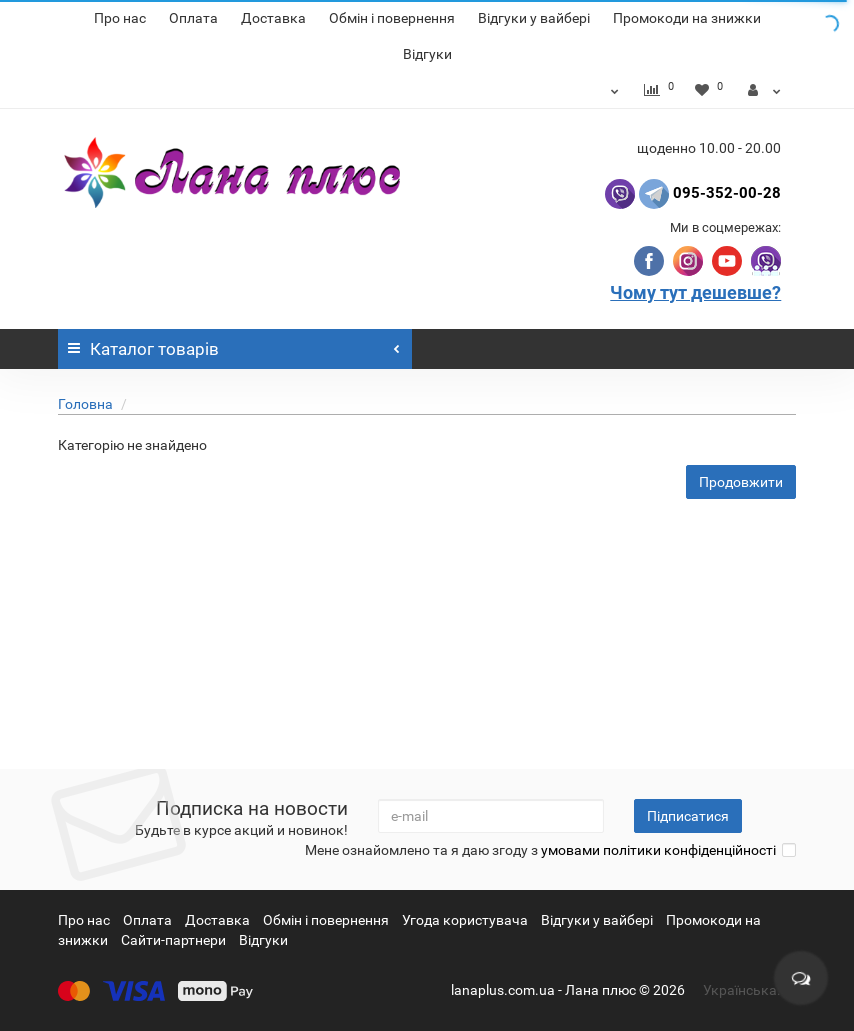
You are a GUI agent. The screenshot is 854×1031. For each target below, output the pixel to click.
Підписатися (688, 816)
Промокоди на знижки (687, 18)
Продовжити (741, 482)
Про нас (120, 18)
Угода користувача (465, 920)
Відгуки (427, 54)
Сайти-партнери (173, 940)
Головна (85, 404)
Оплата (193, 18)
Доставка (273, 18)
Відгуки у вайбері (534, 18)
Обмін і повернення (392, 18)
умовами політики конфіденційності (658, 850)
